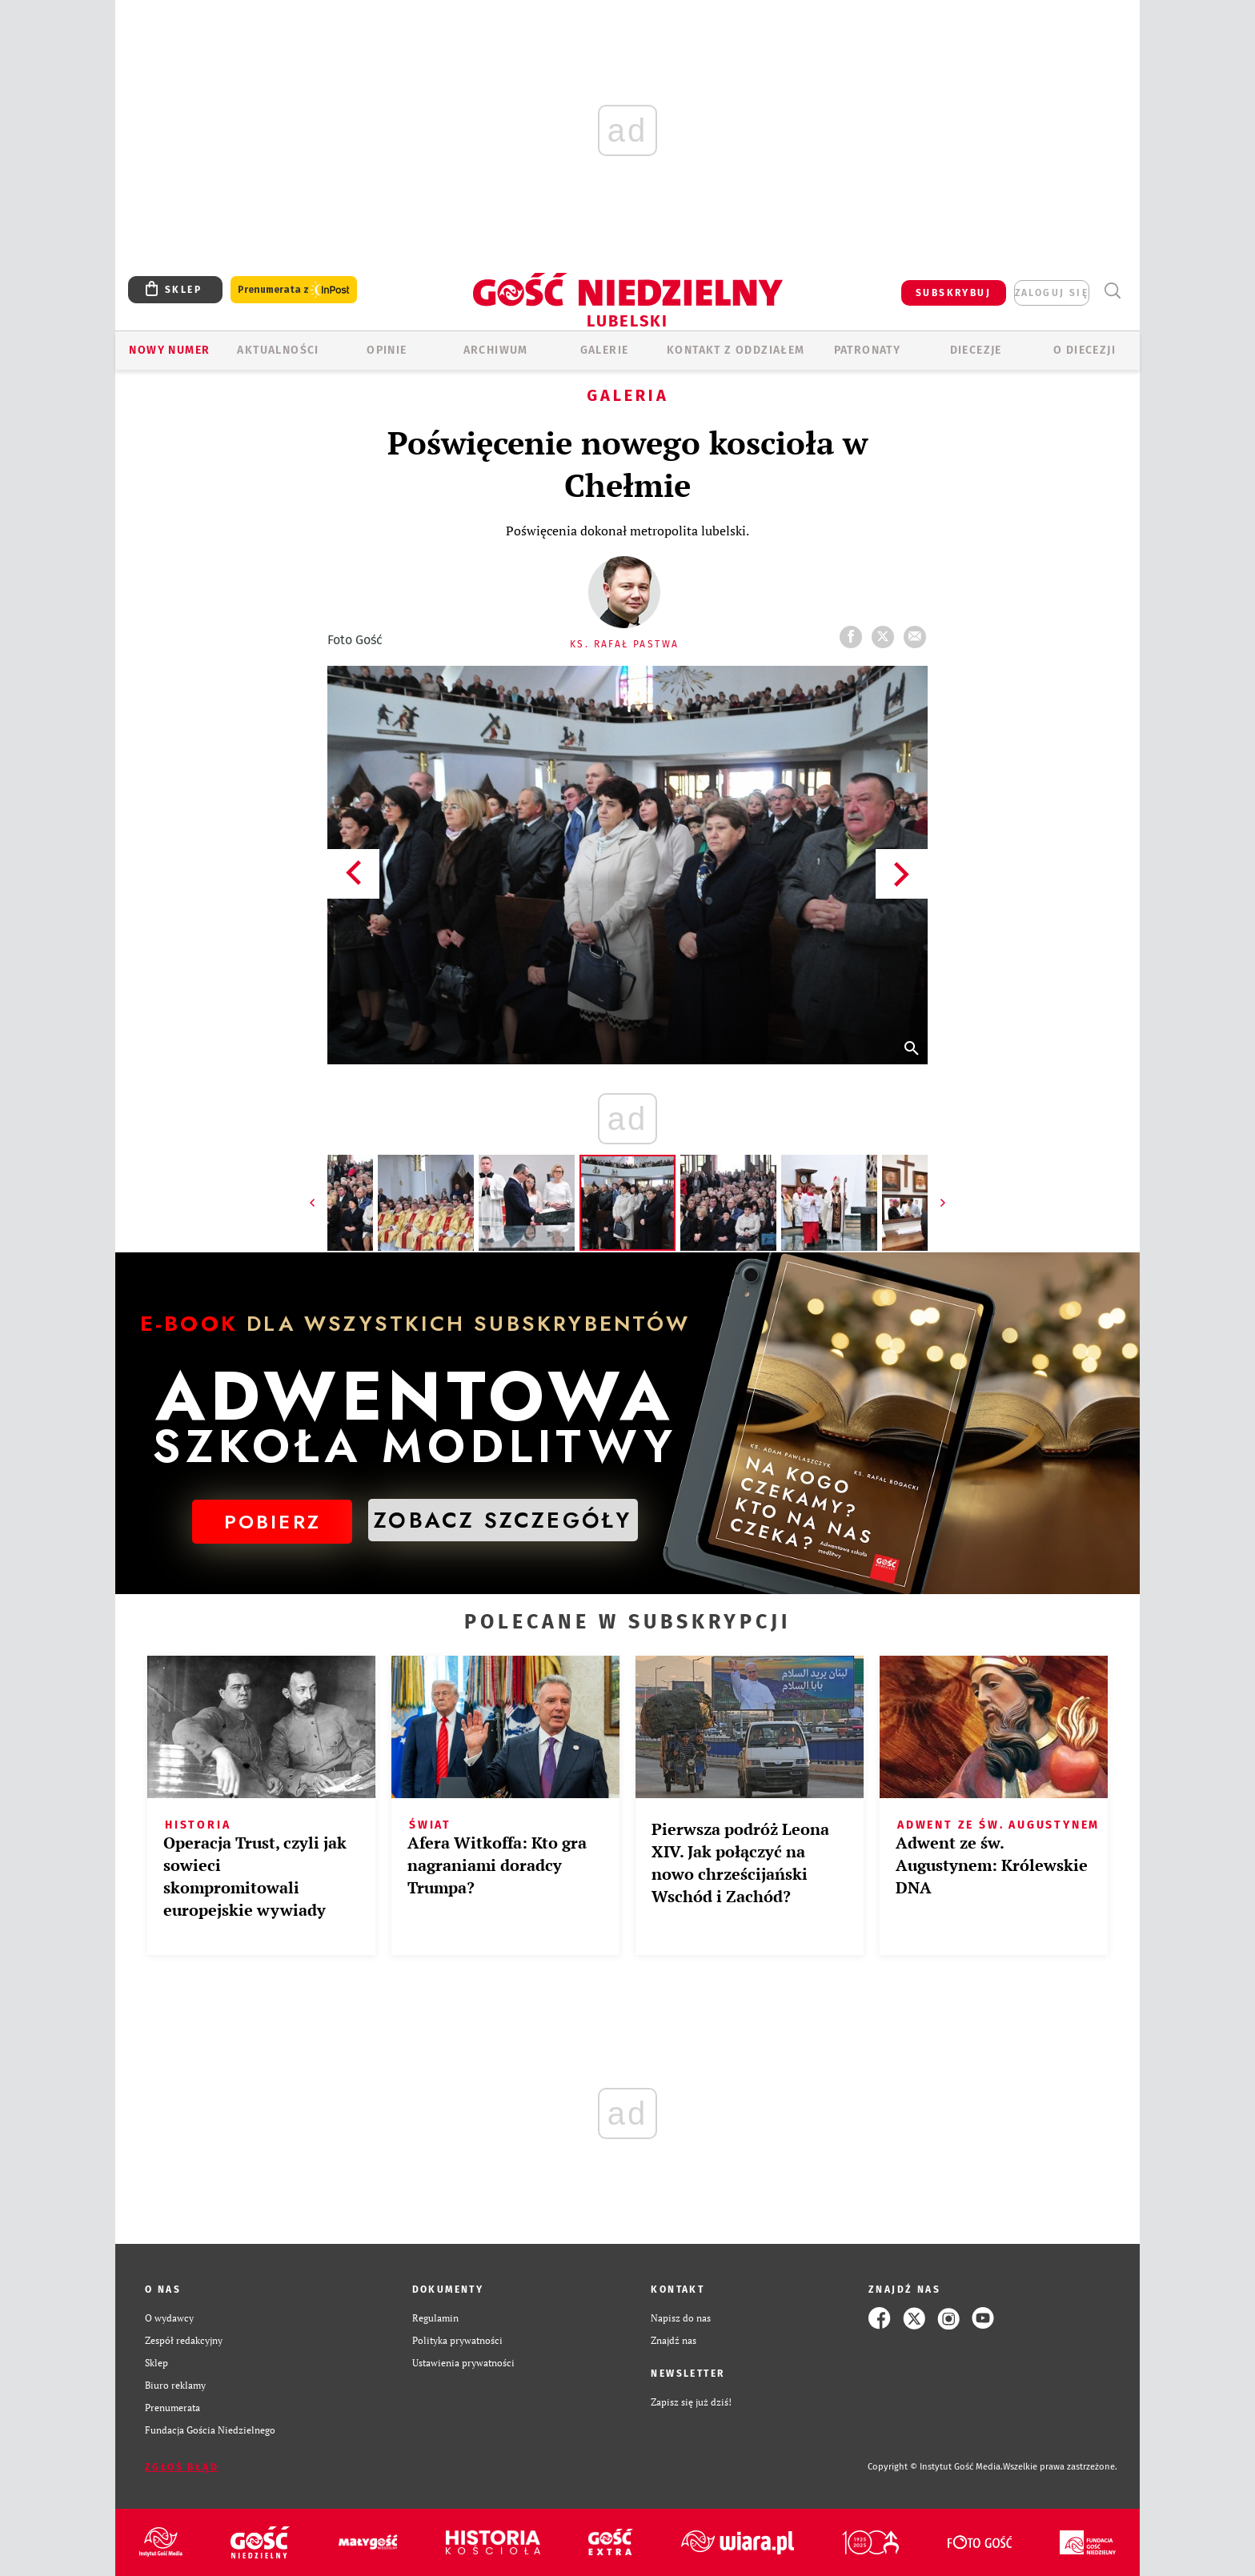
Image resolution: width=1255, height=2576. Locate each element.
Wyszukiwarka (1112, 291)
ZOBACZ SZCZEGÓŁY (503, 1520)
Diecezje (976, 350)
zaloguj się (1052, 292)
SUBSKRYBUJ (953, 292)
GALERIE (604, 350)
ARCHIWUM (495, 350)
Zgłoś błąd (182, 2467)
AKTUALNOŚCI (278, 350)
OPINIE (387, 350)
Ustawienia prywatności (463, 2363)
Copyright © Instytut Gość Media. (935, 2467)
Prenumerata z (294, 290)
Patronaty (867, 350)
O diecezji (1084, 350)
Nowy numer (169, 350)
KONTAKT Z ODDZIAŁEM (736, 350)
